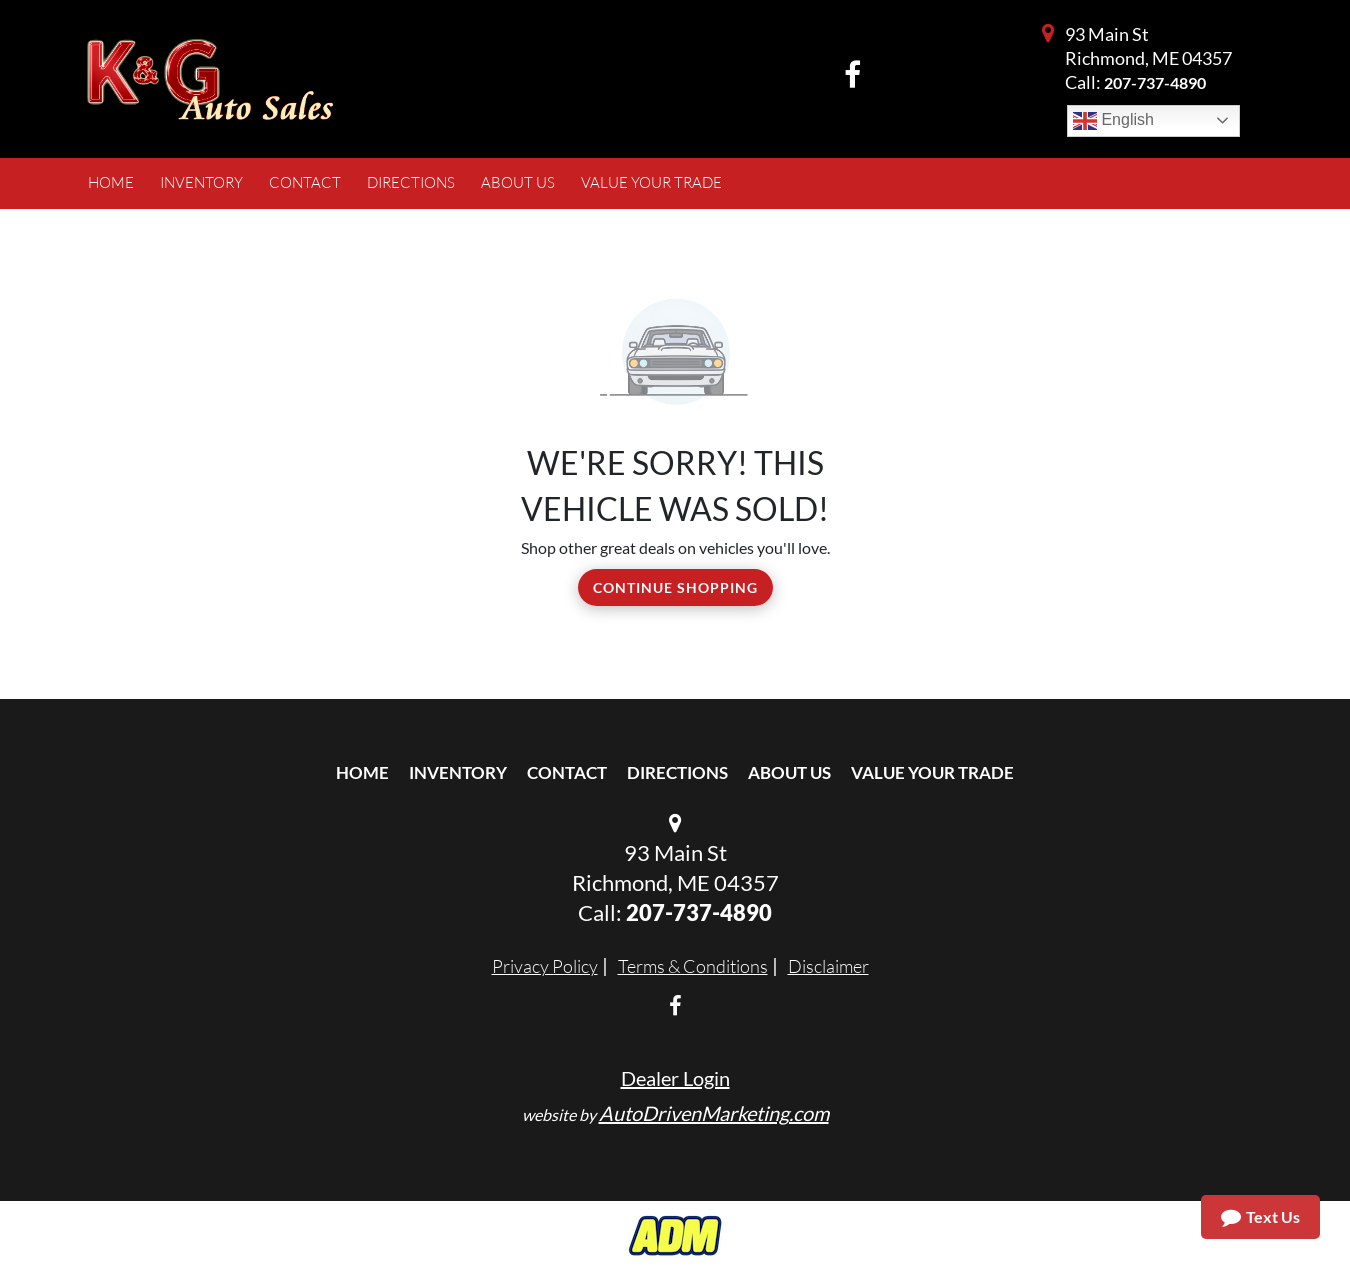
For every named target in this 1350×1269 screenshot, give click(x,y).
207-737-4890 (1155, 82)
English (1113, 121)
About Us (789, 772)
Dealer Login (675, 1078)
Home (362, 772)
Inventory (458, 772)
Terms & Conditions (693, 966)
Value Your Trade (932, 772)
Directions (677, 772)
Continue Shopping (675, 587)
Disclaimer (828, 966)
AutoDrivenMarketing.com (714, 1113)
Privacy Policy (545, 966)
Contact (567, 772)
